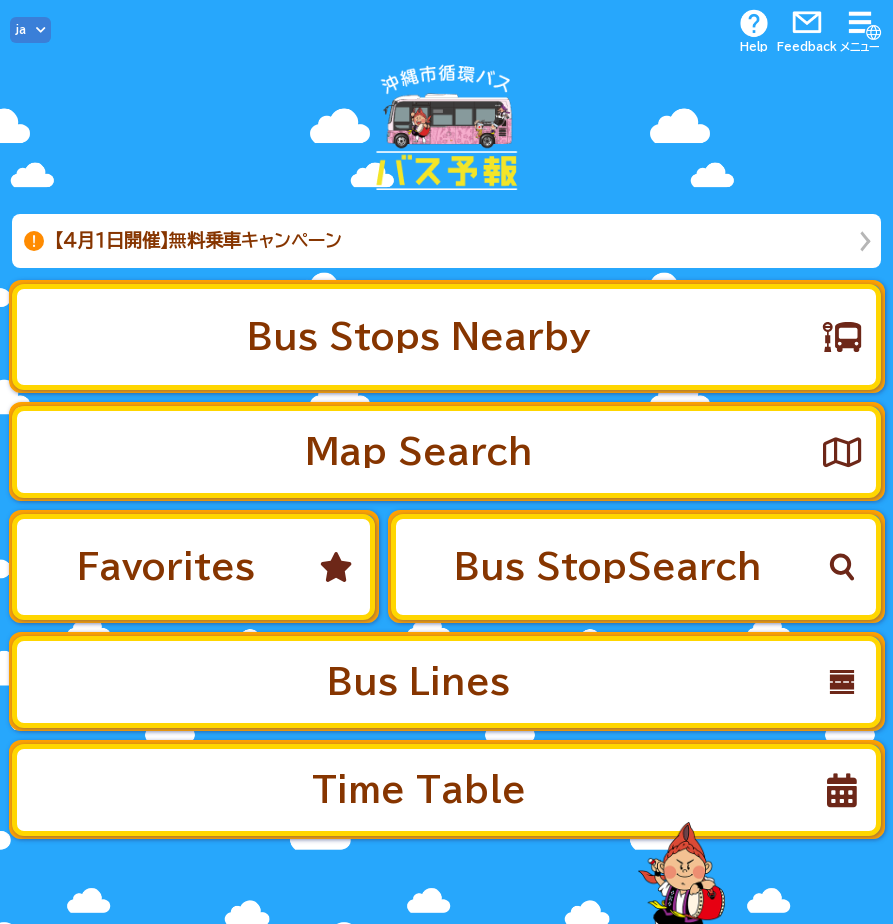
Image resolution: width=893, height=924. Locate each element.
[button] (446, 337)
